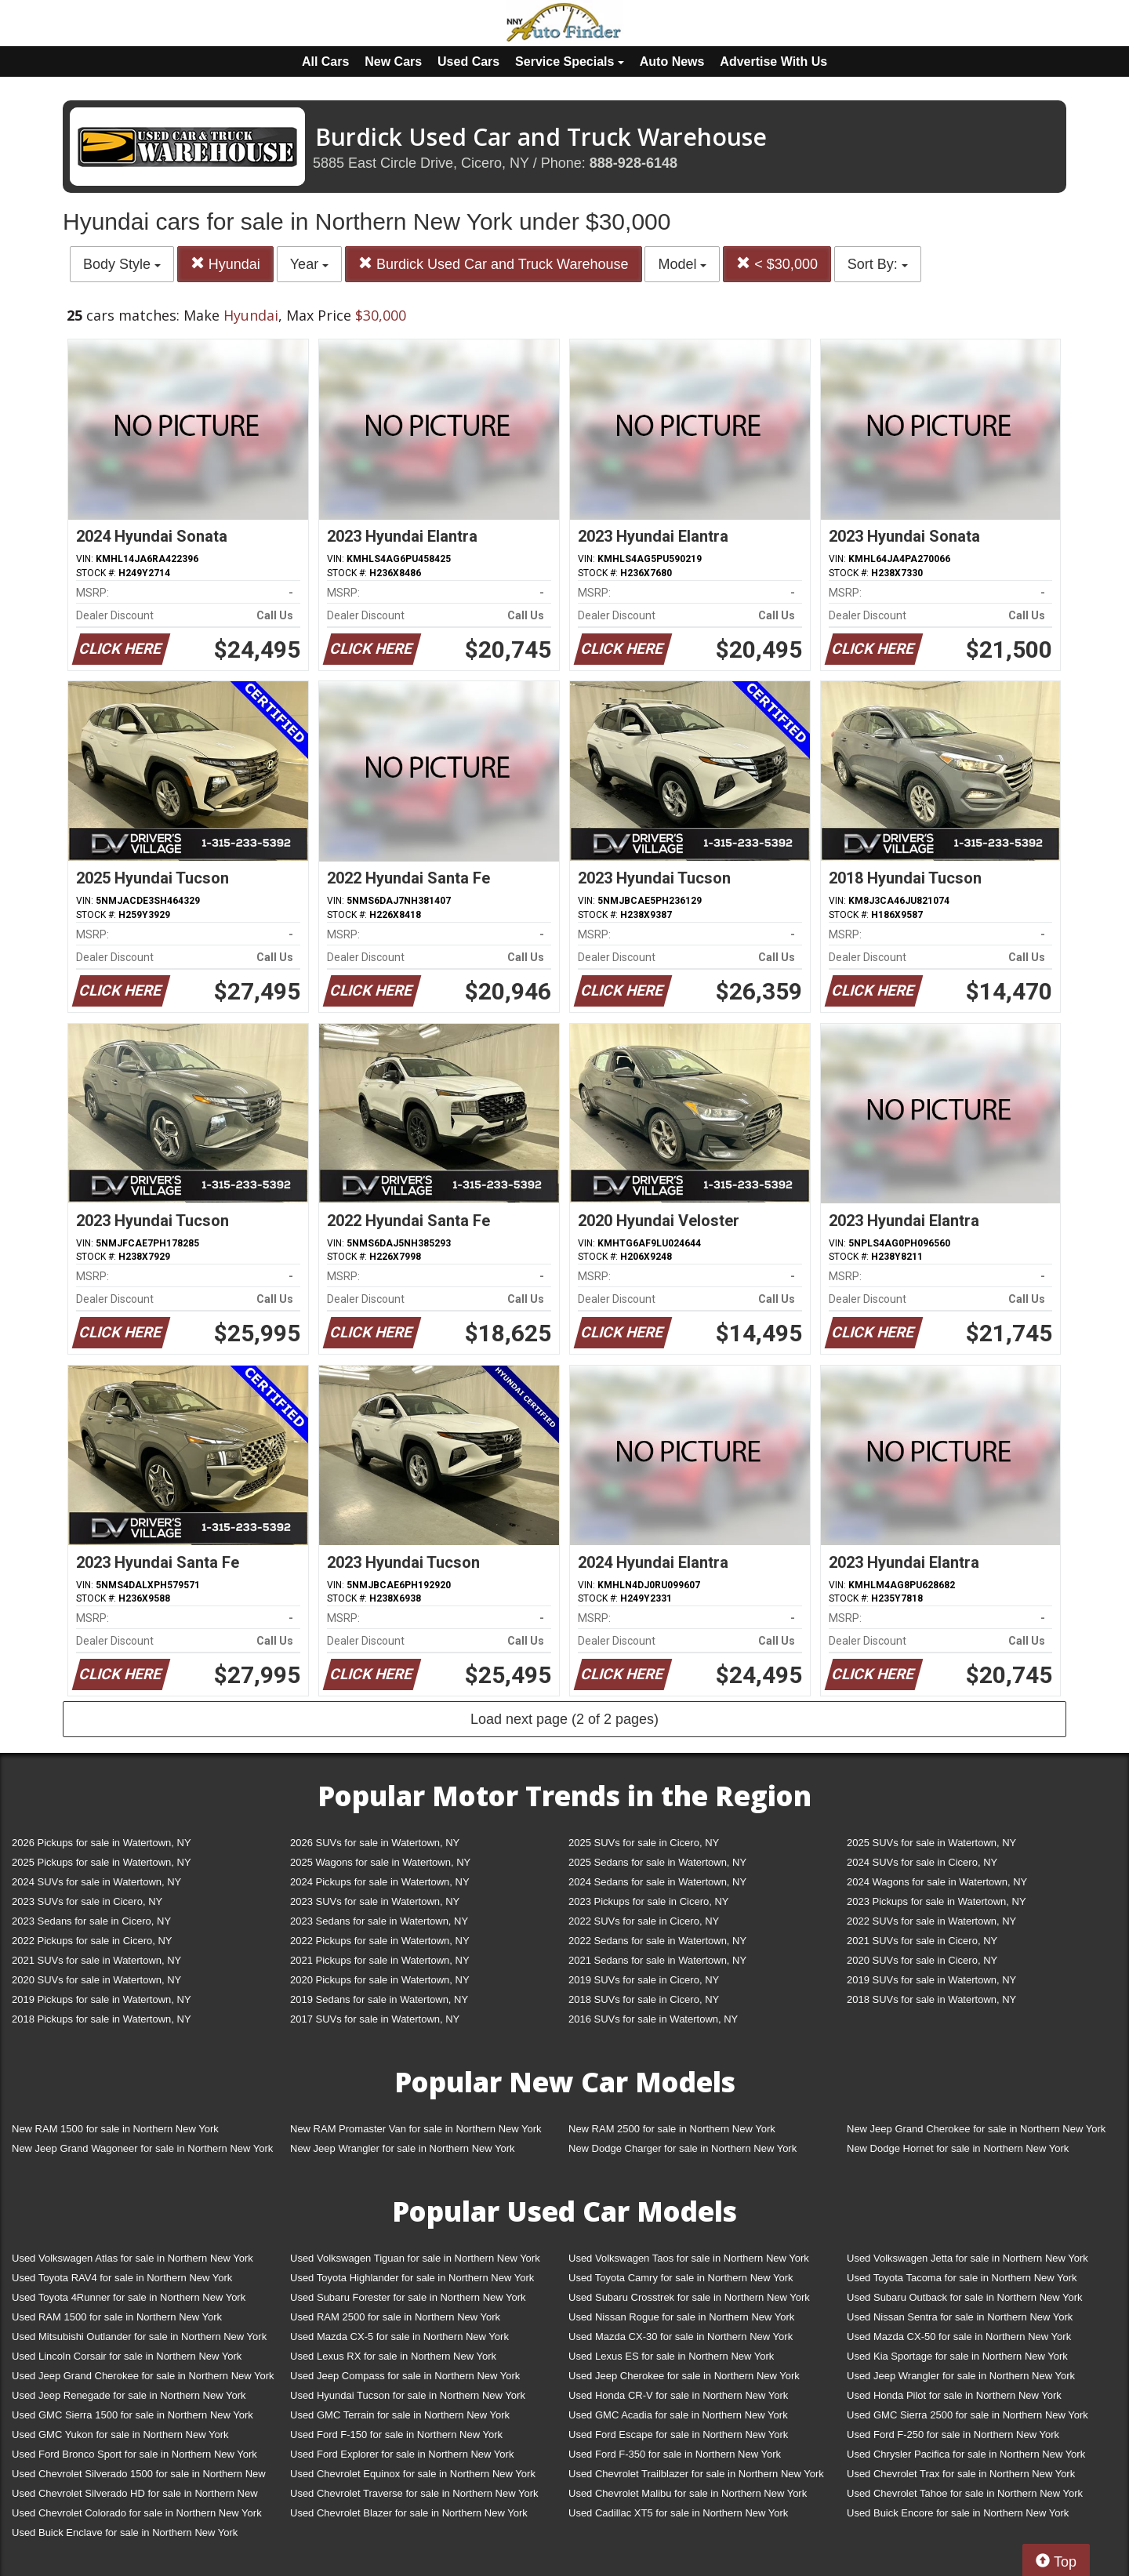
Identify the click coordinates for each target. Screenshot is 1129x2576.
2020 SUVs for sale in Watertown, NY (96, 1980)
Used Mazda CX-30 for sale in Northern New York (680, 2336)
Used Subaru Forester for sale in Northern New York (408, 2297)
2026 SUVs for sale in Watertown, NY (374, 1843)
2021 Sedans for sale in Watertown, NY (657, 1960)
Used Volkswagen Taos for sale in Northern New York (688, 2258)
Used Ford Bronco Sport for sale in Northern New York (134, 2454)
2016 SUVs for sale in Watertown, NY (653, 2019)
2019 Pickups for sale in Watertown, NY (101, 1999)
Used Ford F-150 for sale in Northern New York (396, 2434)
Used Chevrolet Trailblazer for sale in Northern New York (696, 2474)
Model (682, 264)
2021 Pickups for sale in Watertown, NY (380, 1960)
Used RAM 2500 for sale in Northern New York (395, 2317)
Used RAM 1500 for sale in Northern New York (117, 2317)
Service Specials (569, 61)
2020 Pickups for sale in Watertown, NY (380, 1980)
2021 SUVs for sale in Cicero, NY (922, 1941)
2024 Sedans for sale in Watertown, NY (657, 1882)
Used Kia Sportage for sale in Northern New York (957, 2356)
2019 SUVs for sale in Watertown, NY (931, 1980)
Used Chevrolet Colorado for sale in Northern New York (137, 2513)
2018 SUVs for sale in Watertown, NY (931, 1999)
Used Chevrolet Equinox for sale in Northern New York (412, 2474)
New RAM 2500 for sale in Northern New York (671, 2129)
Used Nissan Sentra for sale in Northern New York (960, 2317)
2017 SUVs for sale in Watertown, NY (374, 2019)
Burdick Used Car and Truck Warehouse (493, 264)
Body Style (122, 264)
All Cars (325, 61)
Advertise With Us (773, 61)
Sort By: (878, 264)
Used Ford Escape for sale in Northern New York (678, 2434)
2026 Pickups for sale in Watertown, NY (101, 1843)
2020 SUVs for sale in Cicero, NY (922, 1960)
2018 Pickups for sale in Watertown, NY (101, 2019)
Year (309, 264)
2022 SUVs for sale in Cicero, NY (643, 1921)
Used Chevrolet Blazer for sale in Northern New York (409, 2513)
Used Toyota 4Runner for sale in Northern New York (128, 2297)
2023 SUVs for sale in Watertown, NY (374, 1901)
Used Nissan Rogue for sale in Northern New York (681, 2317)
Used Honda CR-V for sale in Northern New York (678, 2395)
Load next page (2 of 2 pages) (564, 1719)
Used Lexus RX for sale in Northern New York (393, 2356)
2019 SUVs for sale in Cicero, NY (643, 1980)
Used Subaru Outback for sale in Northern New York (965, 2297)
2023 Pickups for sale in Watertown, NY (936, 1901)
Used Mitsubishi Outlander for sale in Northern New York (139, 2336)
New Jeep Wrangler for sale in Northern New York (402, 2148)
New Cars (393, 61)
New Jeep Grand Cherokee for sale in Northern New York (976, 2129)
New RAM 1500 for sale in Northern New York (115, 2129)
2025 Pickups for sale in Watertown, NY (101, 1862)
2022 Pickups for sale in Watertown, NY (380, 1941)
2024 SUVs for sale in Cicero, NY (922, 1862)
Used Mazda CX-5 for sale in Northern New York (399, 2336)
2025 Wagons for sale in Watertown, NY (380, 1862)
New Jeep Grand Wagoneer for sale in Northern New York (142, 2148)
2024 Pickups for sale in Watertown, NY (380, 1882)
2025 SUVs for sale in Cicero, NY (643, 1843)
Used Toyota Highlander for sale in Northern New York (412, 2278)
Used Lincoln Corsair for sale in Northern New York (126, 2356)
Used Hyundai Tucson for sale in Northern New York (407, 2395)
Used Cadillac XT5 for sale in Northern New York (678, 2513)
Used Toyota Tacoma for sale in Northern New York (962, 2278)
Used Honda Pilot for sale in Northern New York (954, 2395)
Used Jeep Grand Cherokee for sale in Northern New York (143, 2376)
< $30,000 (777, 264)
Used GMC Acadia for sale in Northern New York (678, 2415)
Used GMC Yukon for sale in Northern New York (120, 2434)
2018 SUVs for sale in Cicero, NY (643, 1999)
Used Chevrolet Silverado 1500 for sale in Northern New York (139, 2477)
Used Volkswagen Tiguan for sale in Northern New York (415, 2258)
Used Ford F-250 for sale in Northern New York (953, 2434)
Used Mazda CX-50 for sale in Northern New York (959, 2336)
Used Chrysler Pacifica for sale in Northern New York (966, 2454)
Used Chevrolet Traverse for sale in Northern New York (414, 2493)
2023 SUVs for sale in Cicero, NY (87, 1901)
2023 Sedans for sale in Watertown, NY (379, 1921)
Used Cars (468, 61)
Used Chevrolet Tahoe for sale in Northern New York (965, 2493)
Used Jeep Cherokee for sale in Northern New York (684, 2376)
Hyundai (225, 264)
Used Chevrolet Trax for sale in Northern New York (961, 2474)
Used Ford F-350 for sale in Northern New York (674, 2454)
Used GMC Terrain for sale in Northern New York (400, 2415)
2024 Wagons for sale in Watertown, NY (937, 1882)
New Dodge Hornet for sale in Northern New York (958, 2148)
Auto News (672, 61)
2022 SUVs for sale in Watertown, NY (931, 1921)
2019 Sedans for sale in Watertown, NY (379, 1999)
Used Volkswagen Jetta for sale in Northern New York (967, 2258)
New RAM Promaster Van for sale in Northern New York (416, 2129)
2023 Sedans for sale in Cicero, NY (91, 1921)
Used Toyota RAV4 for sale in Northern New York (122, 2278)
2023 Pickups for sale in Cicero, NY (648, 1901)
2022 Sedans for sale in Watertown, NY (657, 1941)
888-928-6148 (633, 163)
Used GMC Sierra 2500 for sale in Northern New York (967, 2415)
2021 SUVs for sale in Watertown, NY (96, 1960)
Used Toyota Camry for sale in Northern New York (680, 2278)
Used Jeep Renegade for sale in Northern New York (128, 2395)
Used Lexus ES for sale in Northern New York (671, 2356)
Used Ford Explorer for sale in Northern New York (402, 2454)
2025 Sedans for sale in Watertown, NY (657, 1862)
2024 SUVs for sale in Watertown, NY (96, 1882)
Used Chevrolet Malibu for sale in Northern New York (687, 2493)
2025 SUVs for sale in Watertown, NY (931, 1843)
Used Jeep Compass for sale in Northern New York (405, 2376)
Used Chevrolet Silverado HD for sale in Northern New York (135, 2496)
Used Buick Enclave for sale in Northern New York (125, 2532)
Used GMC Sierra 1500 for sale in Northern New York (132, 2415)
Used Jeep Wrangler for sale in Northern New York (961, 2376)
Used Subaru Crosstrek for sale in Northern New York (689, 2297)
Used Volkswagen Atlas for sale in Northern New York (132, 2258)
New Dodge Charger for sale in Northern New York (682, 2148)
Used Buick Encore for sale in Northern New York (958, 2513)
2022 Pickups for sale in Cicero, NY (92, 1941)
